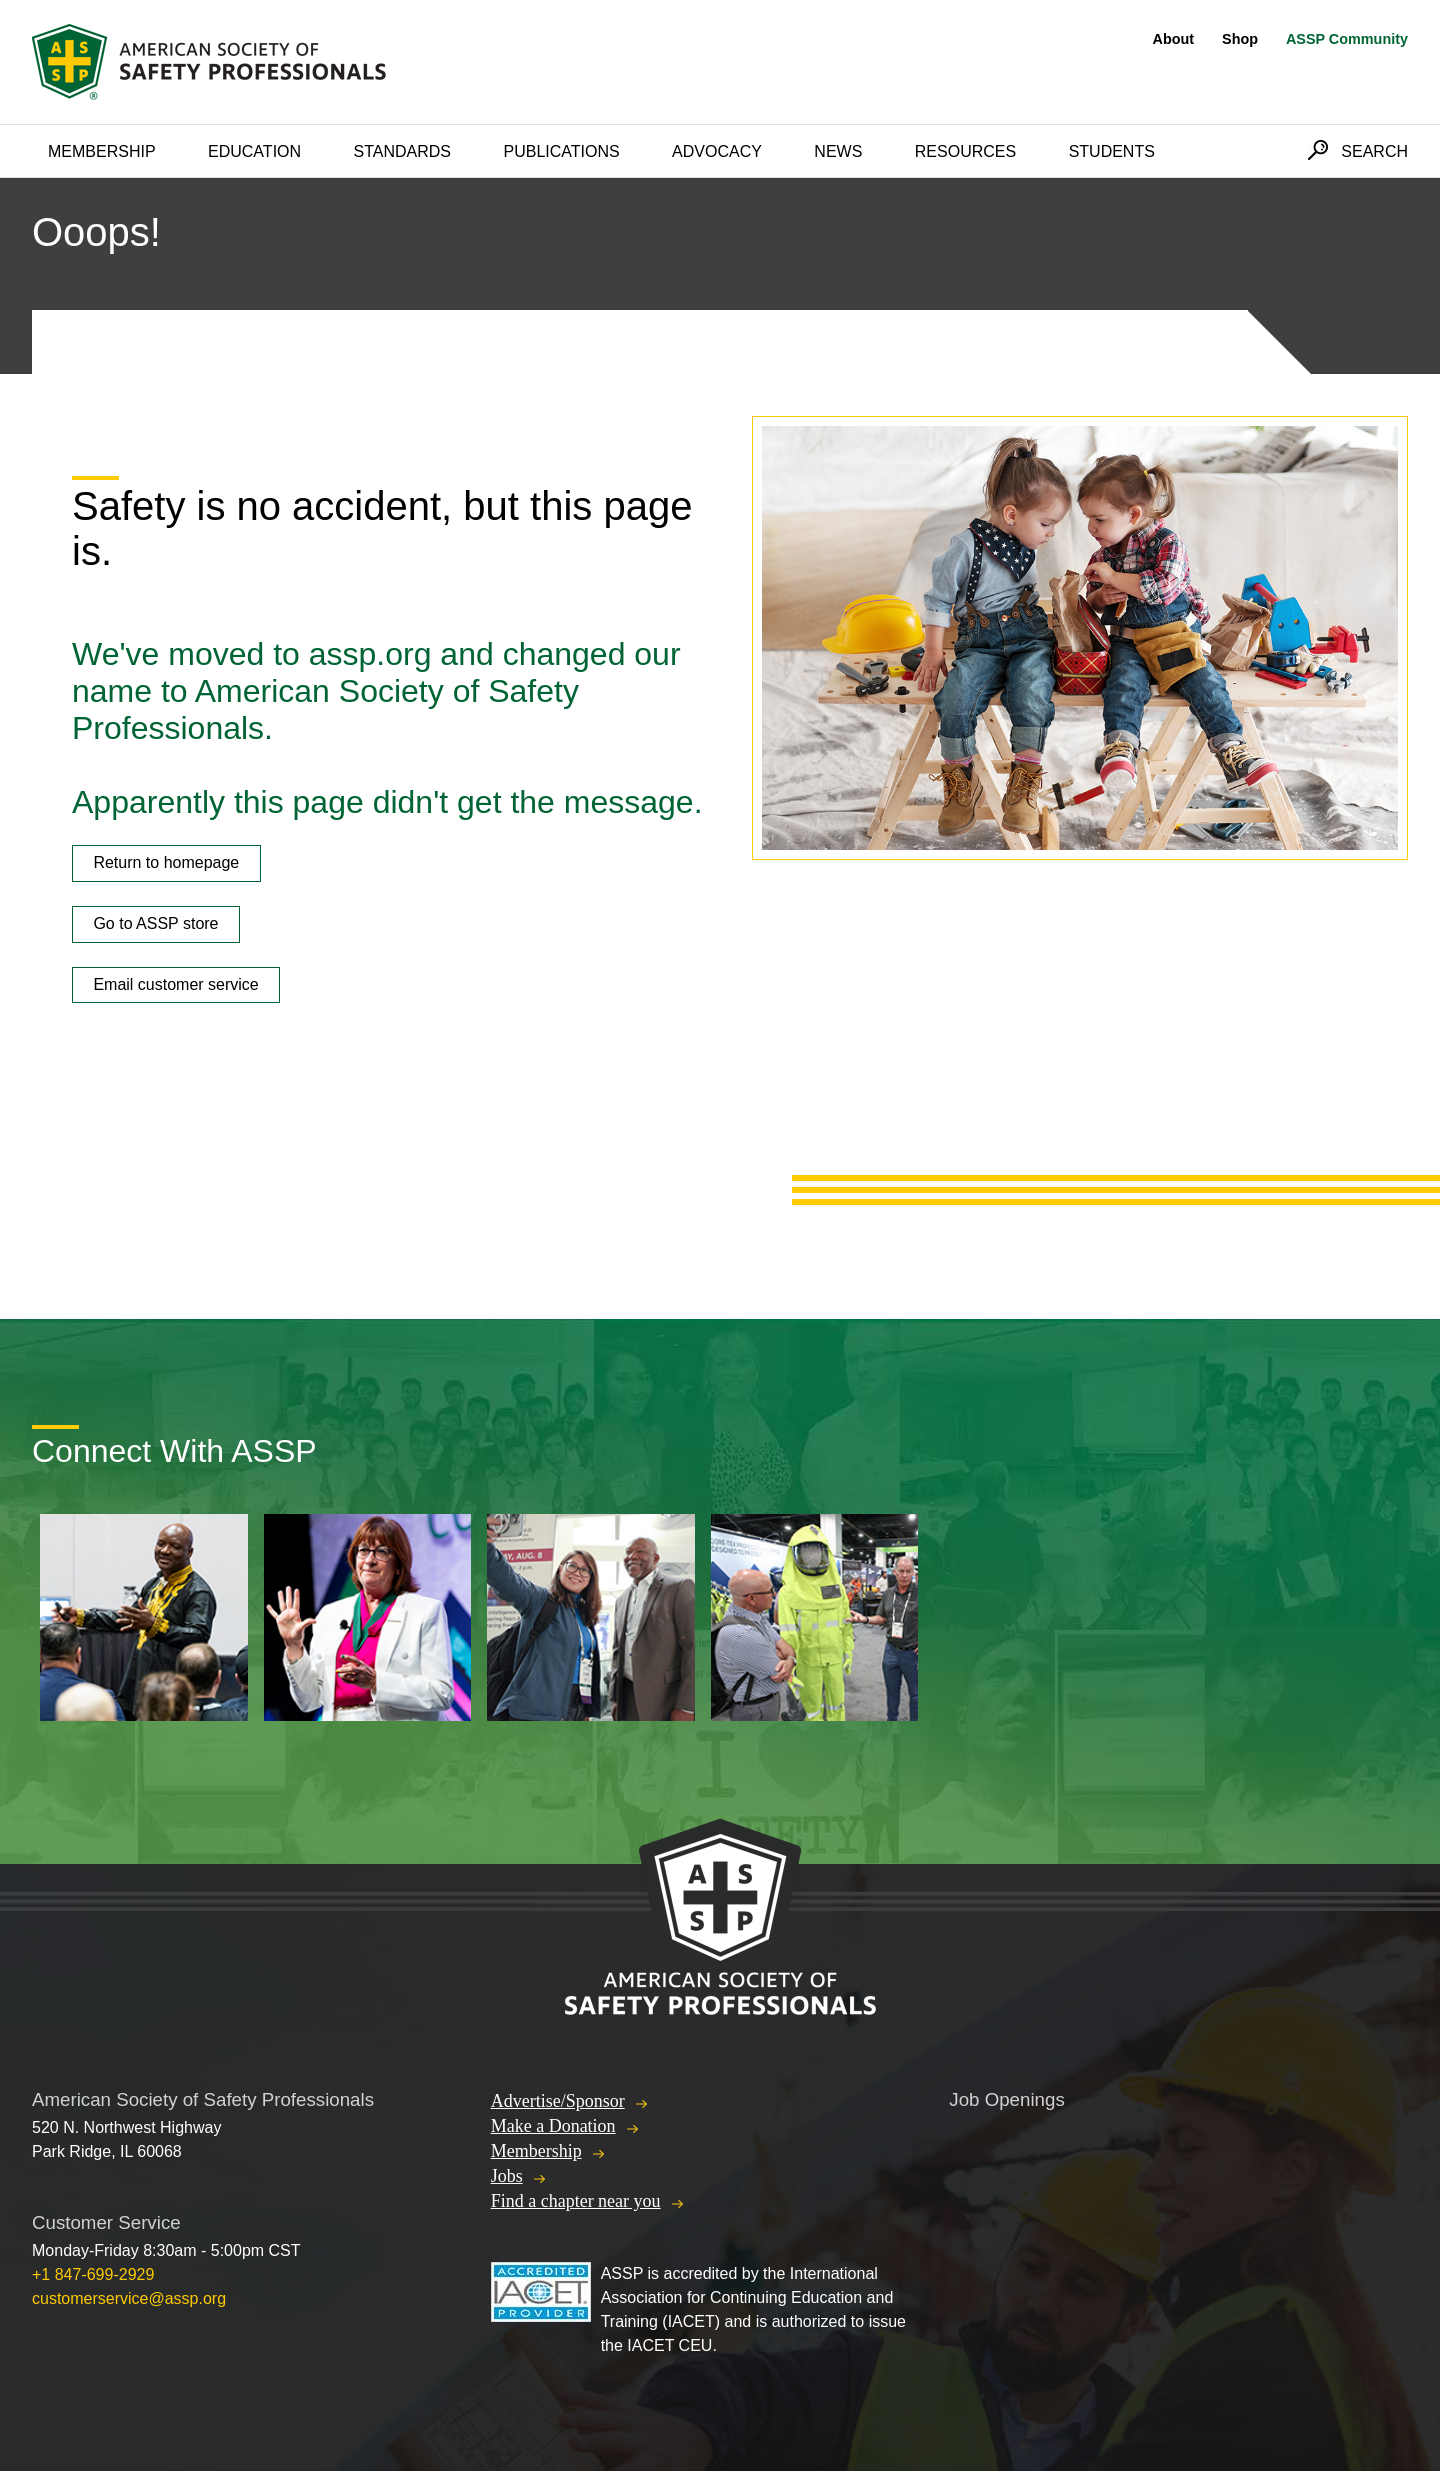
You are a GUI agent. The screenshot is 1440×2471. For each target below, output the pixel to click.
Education (254, 151)
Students (1112, 151)
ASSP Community (1347, 39)
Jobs (507, 2176)
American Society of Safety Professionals (211, 62)
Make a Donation (553, 2126)
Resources (965, 151)
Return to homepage (166, 862)
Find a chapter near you (576, 2201)
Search (1374, 151)
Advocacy (717, 151)
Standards (403, 151)
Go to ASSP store (155, 923)
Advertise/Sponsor (558, 2101)
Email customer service (175, 984)
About (1174, 39)
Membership (102, 151)
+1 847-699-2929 (93, 2274)
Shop (1240, 39)
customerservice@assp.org (129, 2298)
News (838, 151)
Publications (561, 151)
